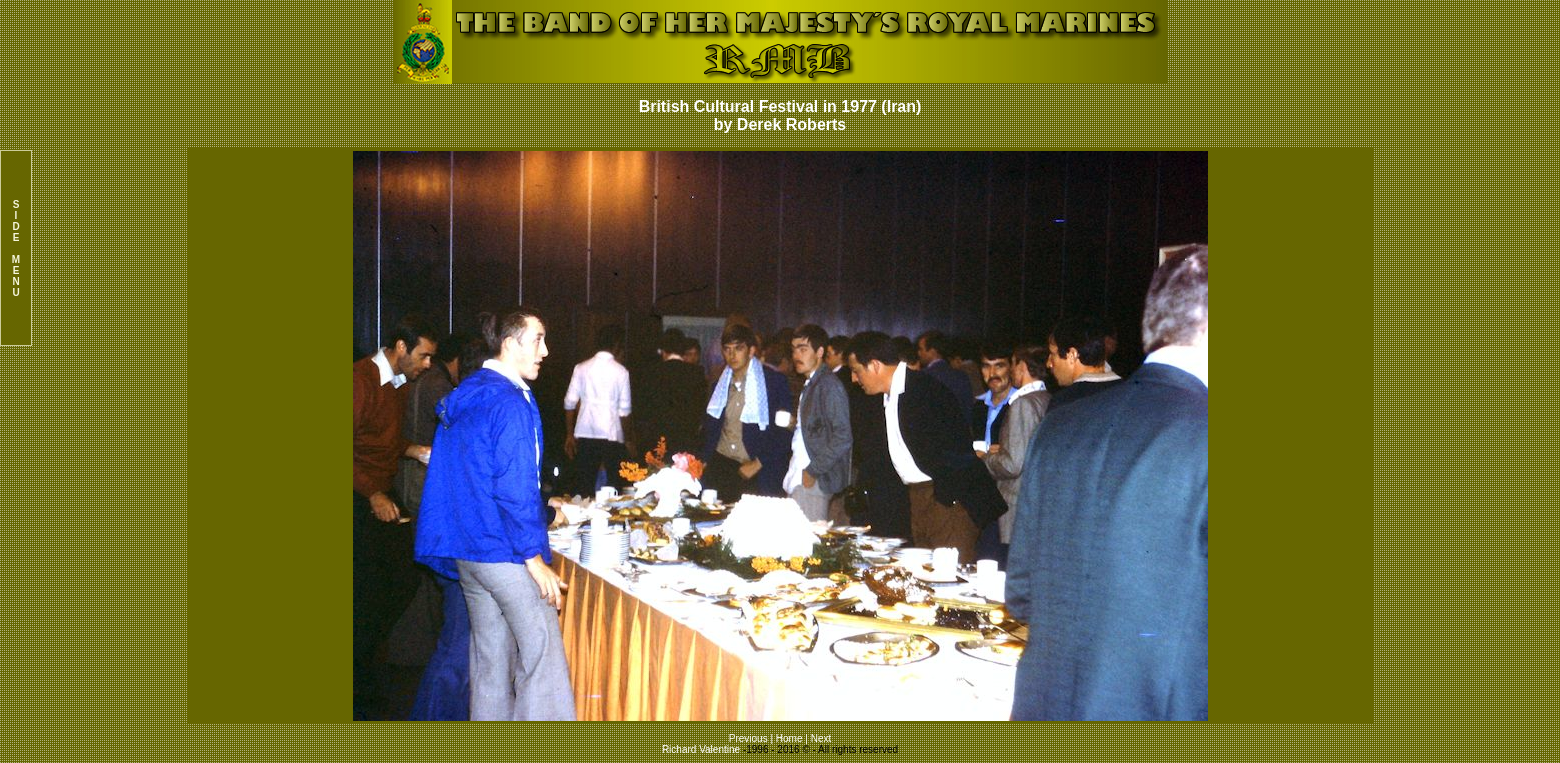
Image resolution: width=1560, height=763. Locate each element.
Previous (750, 738)
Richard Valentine (701, 749)
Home (789, 738)
